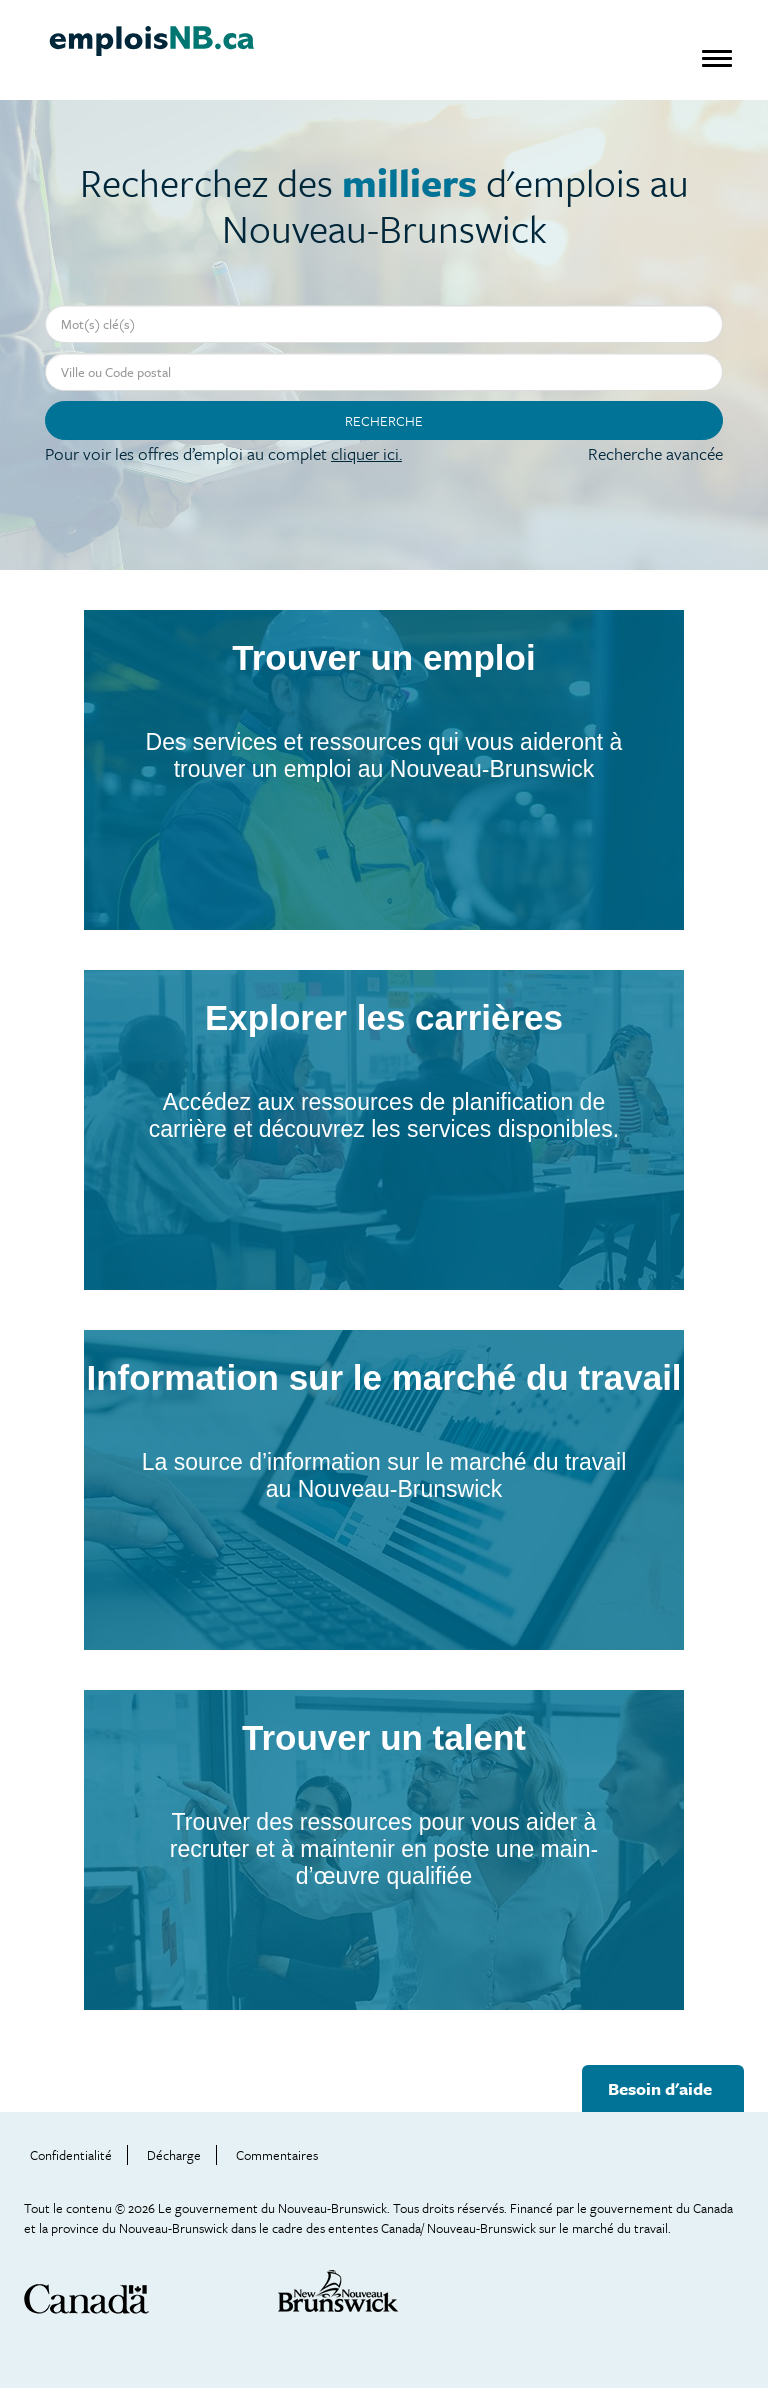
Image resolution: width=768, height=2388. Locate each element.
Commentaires (277, 2155)
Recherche (384, 420)
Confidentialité (71, 2155)
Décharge (174, 2155)
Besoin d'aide (660, 2088)
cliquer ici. (366, 453)
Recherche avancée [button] (655, 453)
